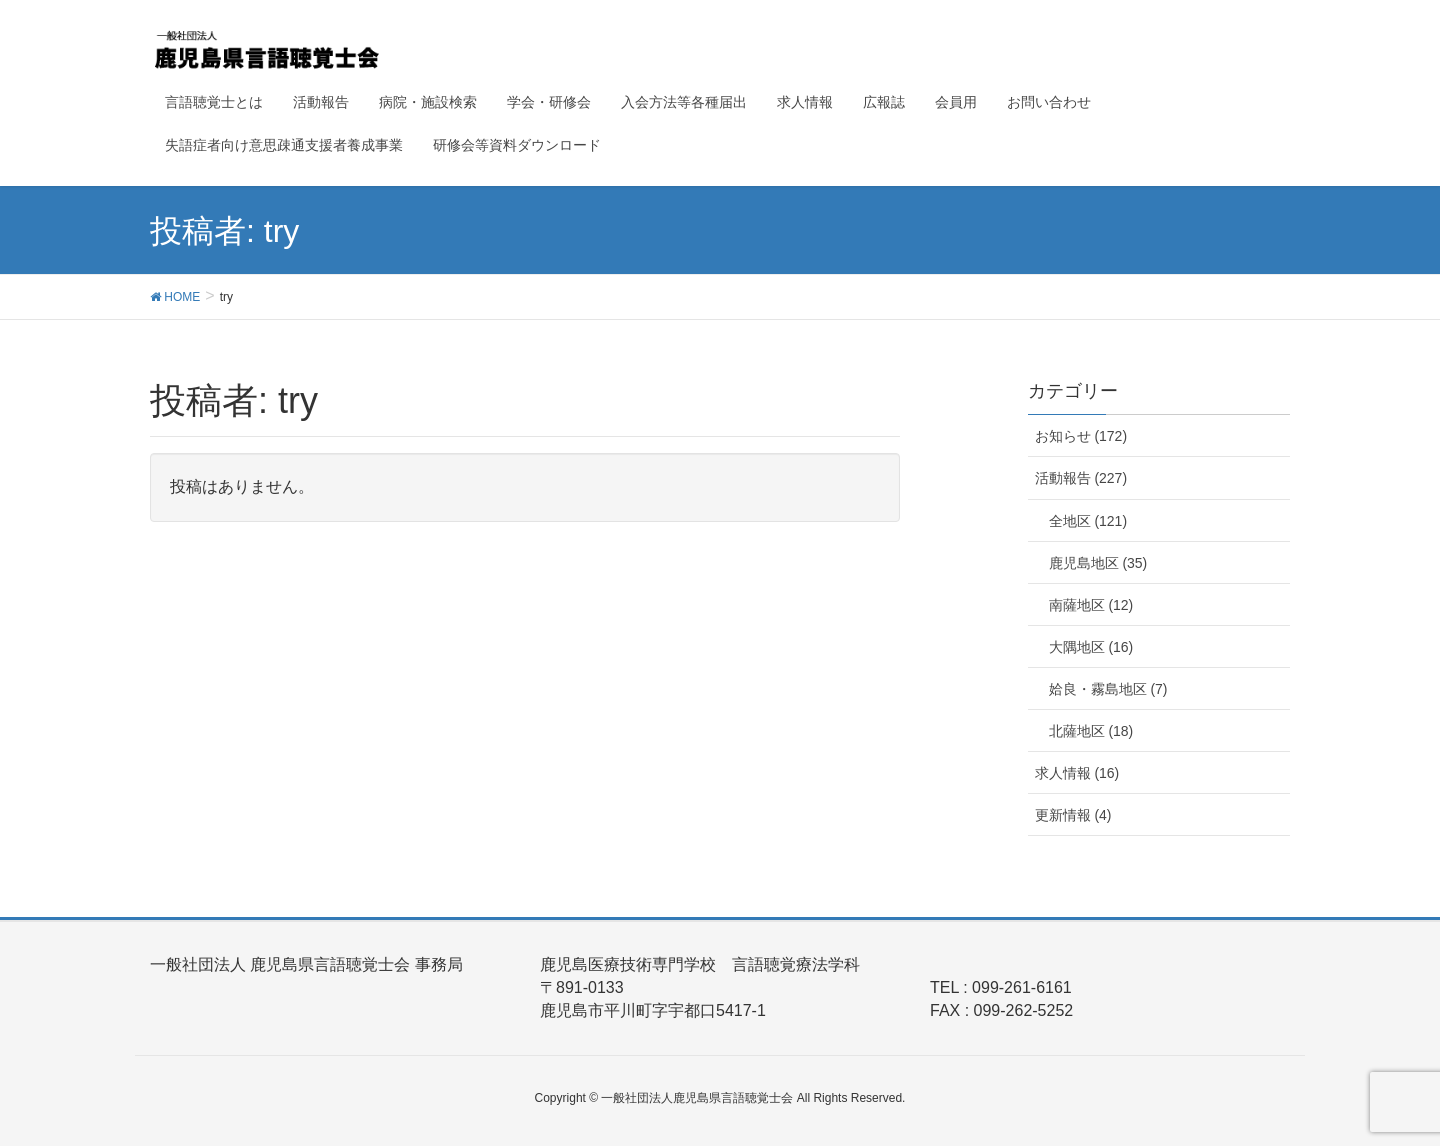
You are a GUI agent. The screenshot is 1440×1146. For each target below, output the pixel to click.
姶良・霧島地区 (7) (1108, 689)
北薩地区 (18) (1091, 731)
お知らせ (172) (1081, 436)
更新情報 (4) (1073, 815)
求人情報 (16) (1077, 773)
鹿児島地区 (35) (1098, 563)
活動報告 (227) (1081, 478)
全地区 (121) (1088, 521)
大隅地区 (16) (1091, 647)
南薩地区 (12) (1091, 605)
